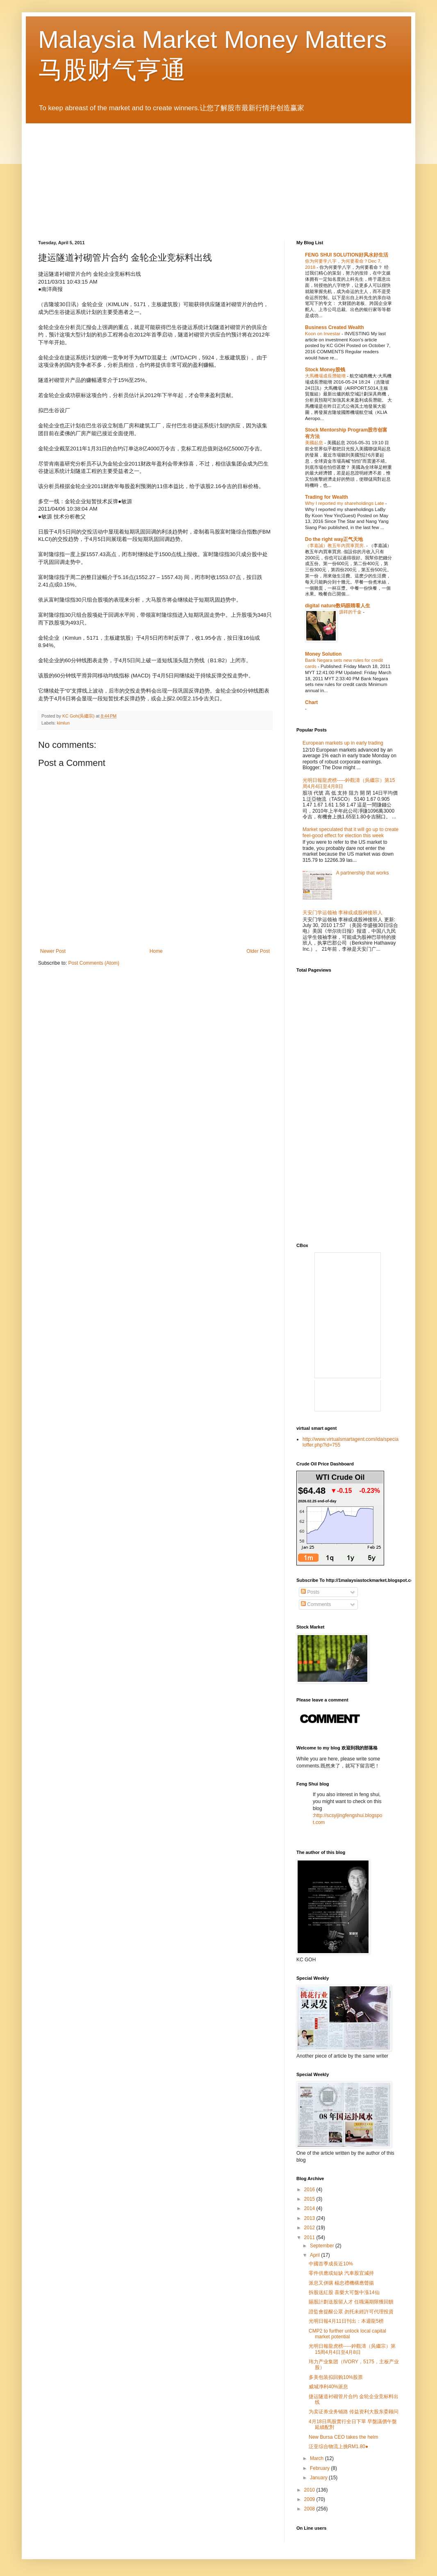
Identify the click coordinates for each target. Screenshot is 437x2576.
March (317, 2458)
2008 (310, 2509)
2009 (310, 2499)
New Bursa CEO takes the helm (343, 2437)
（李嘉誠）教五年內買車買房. (335, 545)
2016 (310, 2189)
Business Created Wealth (334, 327)
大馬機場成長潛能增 (326, 375)
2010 (310, 2490)
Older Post (258, 951)
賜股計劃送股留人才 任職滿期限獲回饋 (351, 2302)
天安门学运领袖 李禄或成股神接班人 (342, 912)
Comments (316, 1604)
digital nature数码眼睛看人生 (337, 606)
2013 (310, 2218)
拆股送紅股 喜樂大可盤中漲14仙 (344, 2292)
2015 (310, 2199)
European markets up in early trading (343, 743)
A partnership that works (362, 873)
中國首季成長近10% (331, 2264)
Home (156, 951)
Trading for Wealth (326, 497)
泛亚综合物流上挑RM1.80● (338, 2446)
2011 (310, 2237)
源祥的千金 (351, 611)
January (319, 2478)
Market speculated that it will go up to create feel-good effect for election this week (350, 832)
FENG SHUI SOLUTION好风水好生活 (346, 255)
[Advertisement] (365, 1042)
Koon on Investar (323, 333)
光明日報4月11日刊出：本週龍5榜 (346, 2321)
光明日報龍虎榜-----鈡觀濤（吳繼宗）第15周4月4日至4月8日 (352, 2349)
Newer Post (53, 951)
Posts (310, 1592)
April (315, 2255)
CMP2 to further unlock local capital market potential (347, 2334)
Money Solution (323, 654)
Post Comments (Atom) (93, 963)
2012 (310, 2228)
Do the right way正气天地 (334, 539)
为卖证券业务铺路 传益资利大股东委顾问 (353, 2412)
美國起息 (314, 442)
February (320, 2468)
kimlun (63, 722)
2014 (310, 2208)
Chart (311, 702)
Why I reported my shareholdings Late (345, 503)
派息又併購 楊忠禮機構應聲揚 (341, 2283)
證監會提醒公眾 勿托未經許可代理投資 (351, 2312)
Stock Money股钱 (325, 370)
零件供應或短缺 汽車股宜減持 (341, 2273)
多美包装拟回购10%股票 (336, 2377)
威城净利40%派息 (328, 2387)
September (322, 2246)
